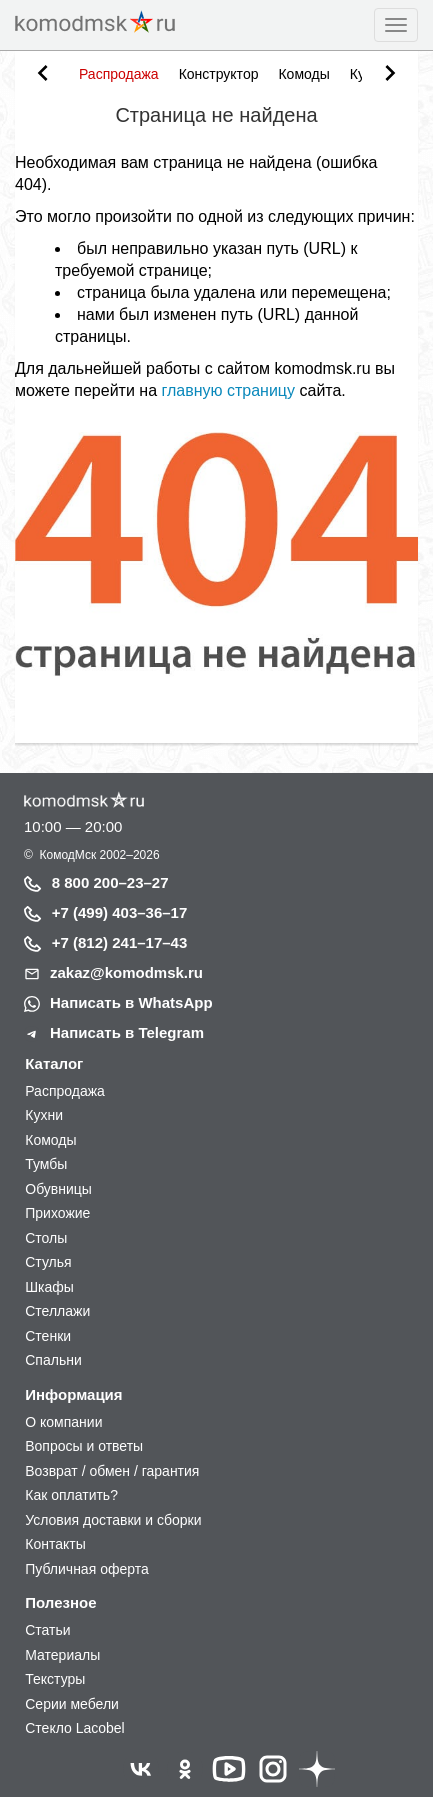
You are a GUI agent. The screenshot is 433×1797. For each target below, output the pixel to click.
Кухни (44, 1115)
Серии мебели (72, 1704)
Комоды (303, 74)
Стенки (48, 1336)
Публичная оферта (87, 1569)
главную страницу (228, 390)
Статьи (47, 1630)
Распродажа (119, 74)
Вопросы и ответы (84, 1446)
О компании (63, 1422)
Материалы (62, 1655)
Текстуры (55, 1679)
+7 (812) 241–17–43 (120, 942)
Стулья (48, 1262)
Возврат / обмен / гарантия (112, 1471)
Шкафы (49, 1287)
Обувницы (58, 1189)
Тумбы (46, 1164)
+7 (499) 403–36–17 (120, 912)
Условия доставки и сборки (113, 1520)
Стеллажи (57, 1311)
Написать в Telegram (127, 1032)
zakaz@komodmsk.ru (126, 972)
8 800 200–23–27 (110, 882)
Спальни (53, 1360)
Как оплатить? (71, 1495)
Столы (46, 1238)
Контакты (55, 1544)
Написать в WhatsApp (131, 1002)
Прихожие (57, 1213)
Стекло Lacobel (74, 1728)
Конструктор (219, 74)
